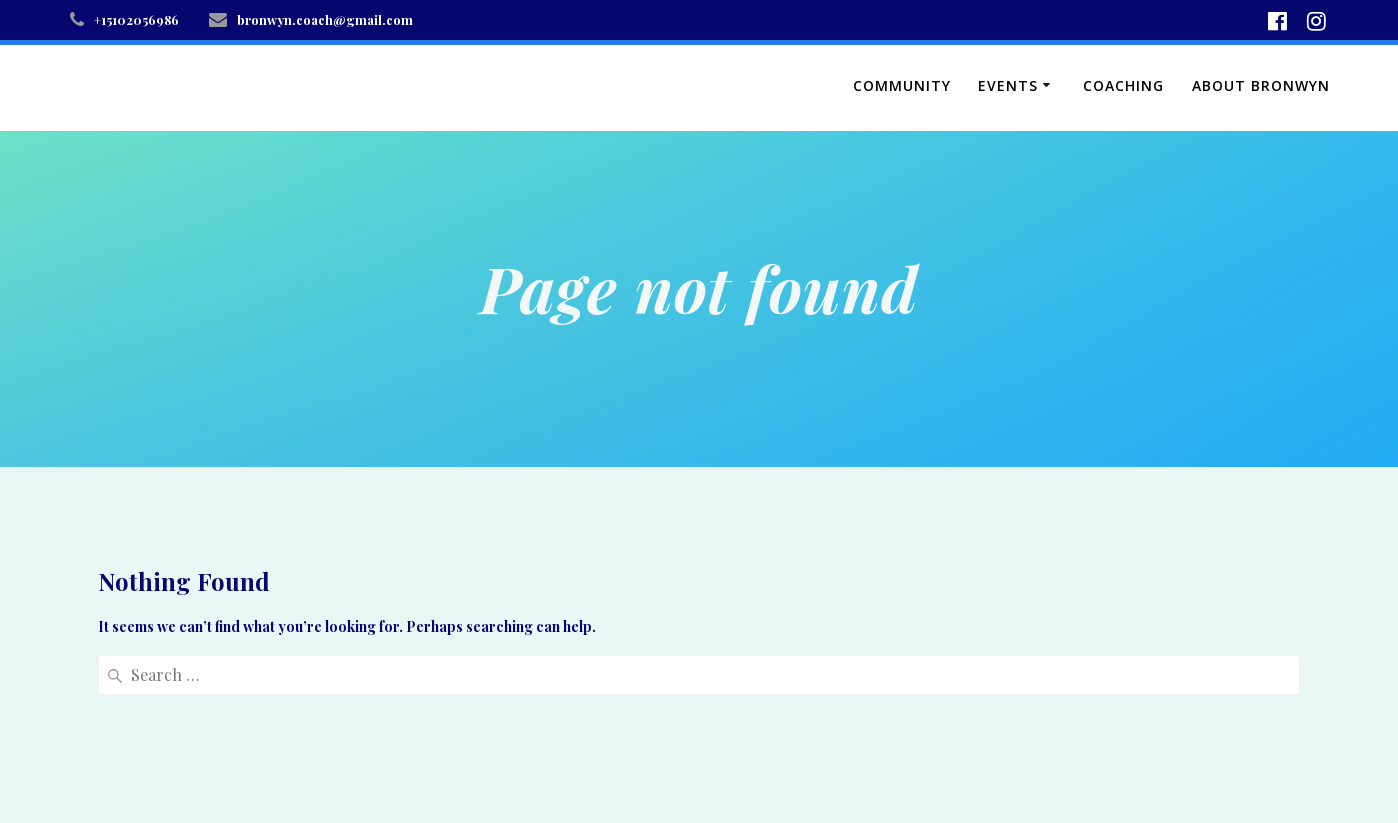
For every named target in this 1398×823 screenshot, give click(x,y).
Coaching (1123, 85)
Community (902, 85)
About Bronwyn (1261, 85)
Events (1008, 85)
